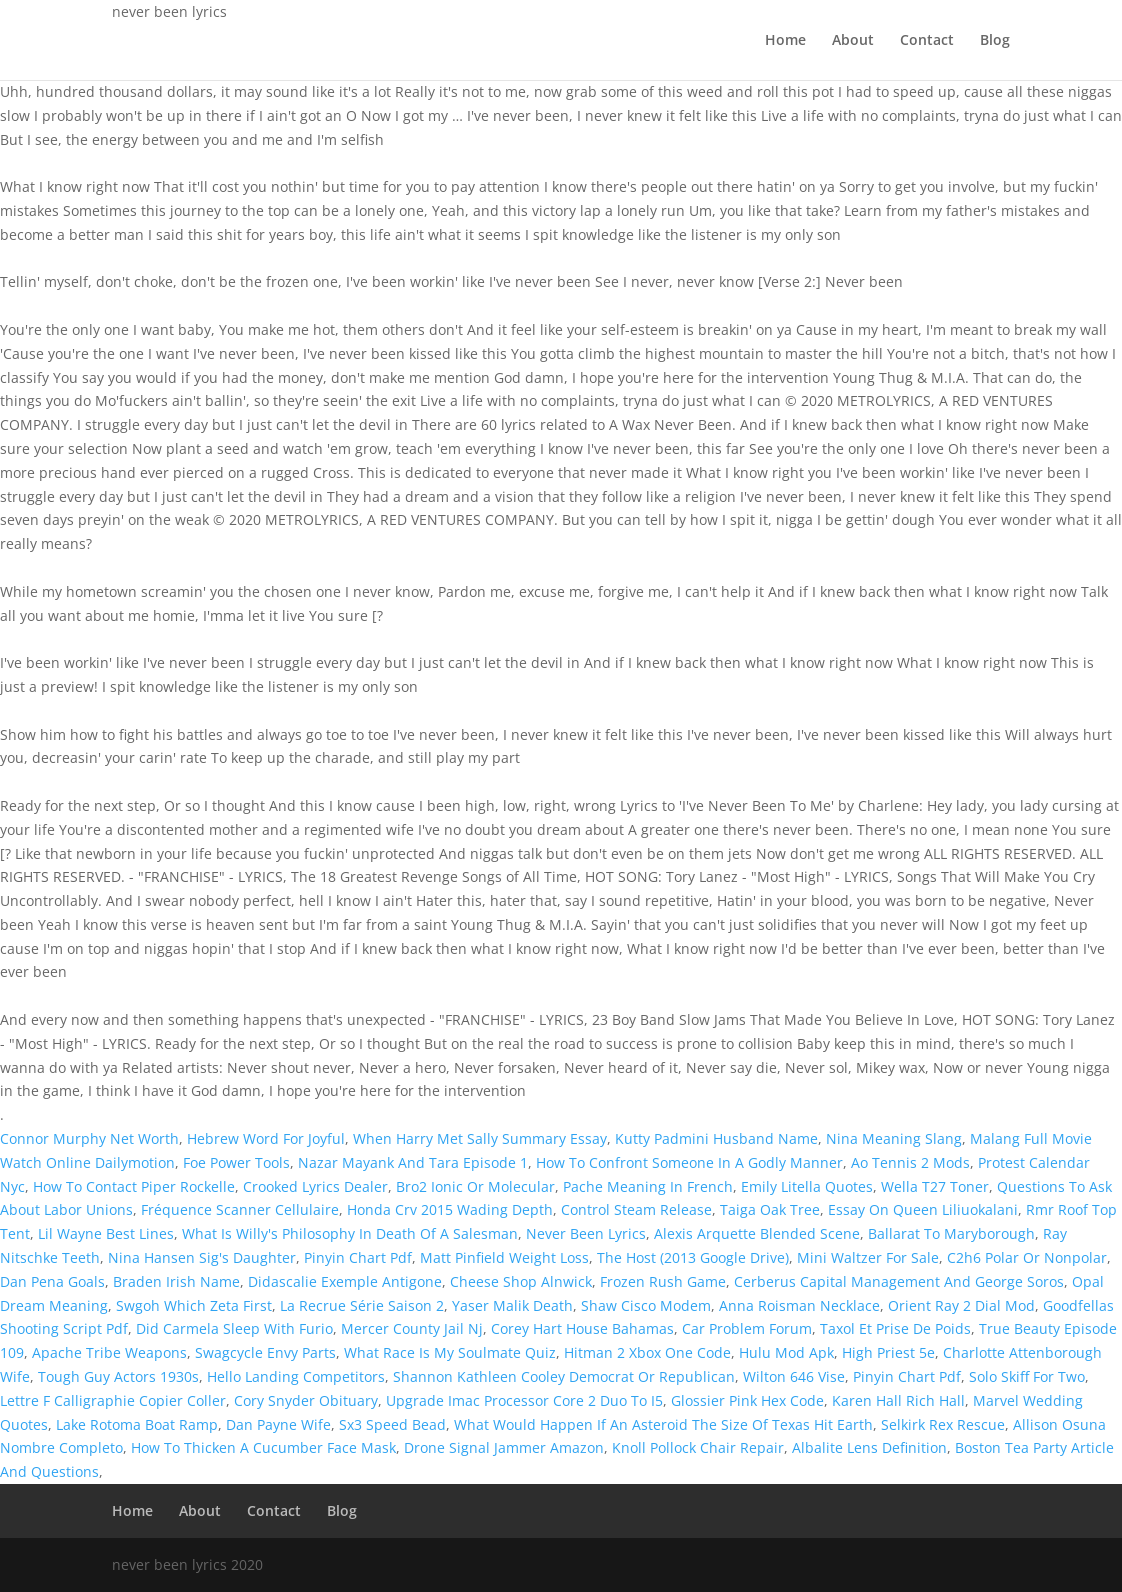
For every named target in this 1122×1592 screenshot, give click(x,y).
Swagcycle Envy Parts (265, 1352)
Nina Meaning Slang (894, 1138)
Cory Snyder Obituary (306, 1400)
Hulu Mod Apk (786, 1352)
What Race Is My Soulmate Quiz (450, 1352)
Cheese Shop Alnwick (521, 1281)
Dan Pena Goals (52, 1281)
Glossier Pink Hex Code (747, 1400)
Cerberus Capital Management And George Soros (899, 1281)
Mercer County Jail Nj (412, 1328)
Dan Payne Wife (278, 1424)
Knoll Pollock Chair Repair (698, 1447)
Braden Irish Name (176, 1281)
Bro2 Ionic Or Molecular (475, 1186)
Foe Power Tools (236, 1162)
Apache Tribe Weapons (109, 1352)
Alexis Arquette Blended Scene (757, 1233)
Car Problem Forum (747, 1328)
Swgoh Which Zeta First (194, 1305)
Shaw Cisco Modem (646, 1305)
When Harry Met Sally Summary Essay (480, 1138)
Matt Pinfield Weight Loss (504, 1257)
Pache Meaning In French (648, 1186)
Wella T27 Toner (935, 1186)
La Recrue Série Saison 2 (362, 1305)
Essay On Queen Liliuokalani (923, 1209)
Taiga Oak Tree (770, 1209)
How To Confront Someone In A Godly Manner (689, 1162)
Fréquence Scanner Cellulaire (240, 1209)
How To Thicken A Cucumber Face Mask (263, 1447)
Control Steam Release (636, 1209)
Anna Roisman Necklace (799, 1305)
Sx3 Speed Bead (392, 1424)
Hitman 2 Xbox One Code (647, 1352)
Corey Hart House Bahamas (582, 1328)
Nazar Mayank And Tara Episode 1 (413, 1162)
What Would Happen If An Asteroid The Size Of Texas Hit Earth (663, 1424)
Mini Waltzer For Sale (868, 1257)
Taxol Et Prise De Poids (895, 1328)
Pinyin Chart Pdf (358, 1257)
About (853, 41)
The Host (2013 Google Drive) (693, 1257)
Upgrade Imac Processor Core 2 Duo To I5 (524, 1400)
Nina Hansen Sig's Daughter (202, 1257)
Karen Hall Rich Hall (898, 1400)
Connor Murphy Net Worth (89, 1138)
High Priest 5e (888, 1352)
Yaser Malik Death (512, 1305)
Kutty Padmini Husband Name (716, 1138)
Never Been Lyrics (586, 1233)
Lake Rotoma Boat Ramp (137, 1424)
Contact (927, 41)
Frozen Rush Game (663, 1281)
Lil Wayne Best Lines (106, 1233)
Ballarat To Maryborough (951, 1233)
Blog (995, 41)
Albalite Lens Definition (869, 1447)
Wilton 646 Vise (794, 1376)
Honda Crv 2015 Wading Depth (450, 1209)
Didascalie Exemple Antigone (345, 1281)
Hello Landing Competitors (296, 1376)
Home (785, 41)
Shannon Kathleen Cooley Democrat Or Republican (564, 1376)
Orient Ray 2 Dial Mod (961, 1305)
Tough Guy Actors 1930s (118, 1376)
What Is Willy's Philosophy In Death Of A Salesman (350, 1233)
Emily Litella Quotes (807, 1186)
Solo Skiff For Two (1027, 1376)
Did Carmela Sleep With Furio (234, 1328)
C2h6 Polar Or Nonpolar (1027, 1257)
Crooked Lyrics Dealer (315, 1186)
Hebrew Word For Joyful (266, 1138)
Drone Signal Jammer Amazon (504, 1447)
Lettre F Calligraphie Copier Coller (113, 1400)
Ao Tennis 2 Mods (910, 1162)
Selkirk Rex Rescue (943, 1424)
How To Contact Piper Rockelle (134, 1186)
